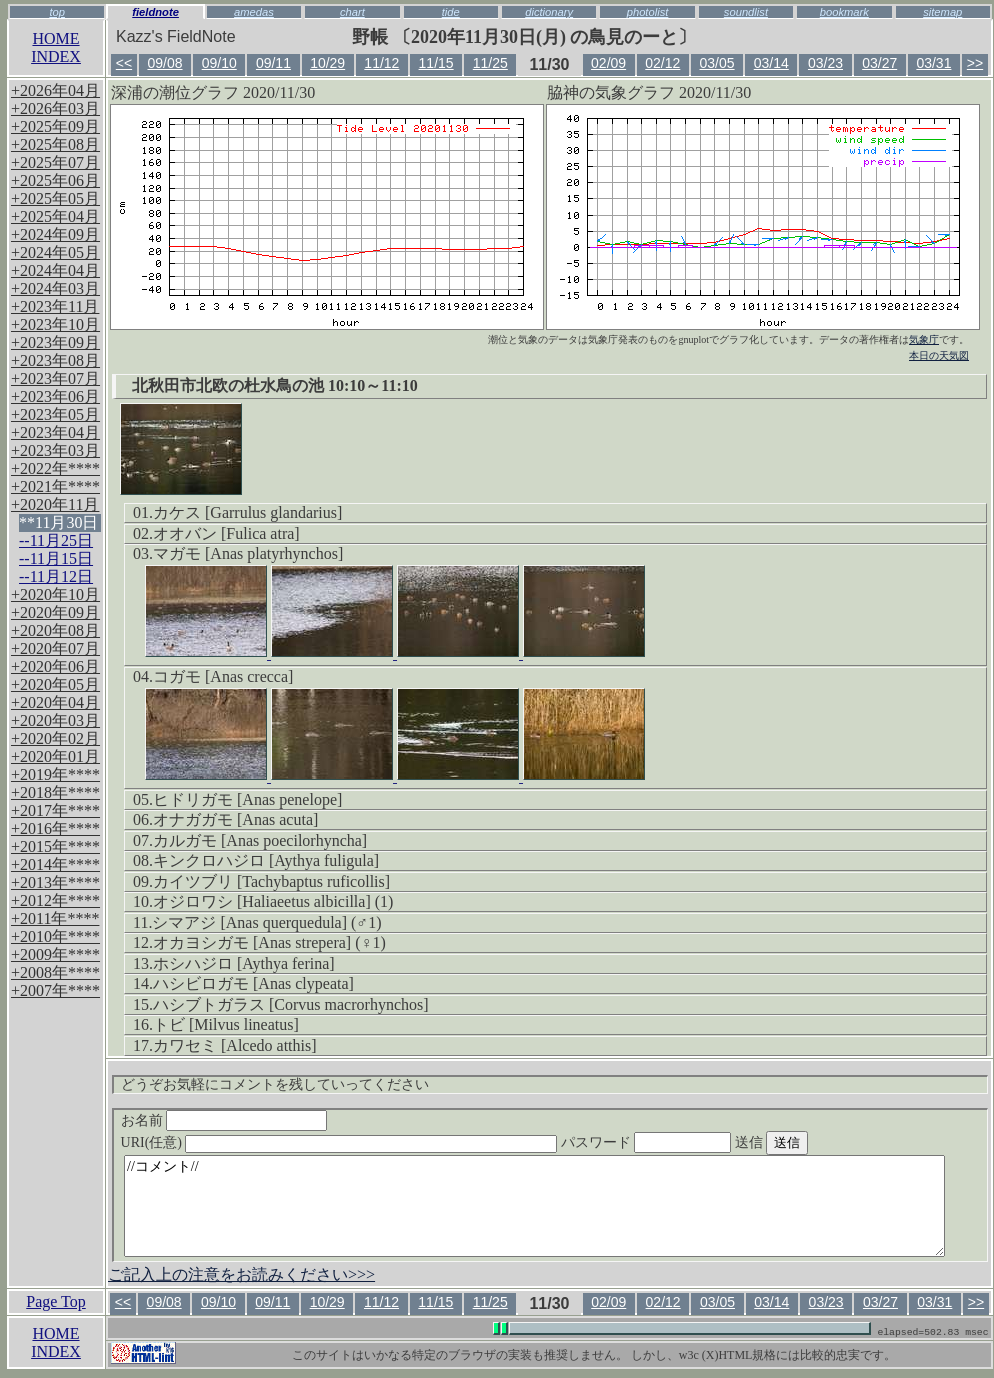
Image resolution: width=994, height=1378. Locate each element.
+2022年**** (55, 468)
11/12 (381, 63)
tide (451, 12)
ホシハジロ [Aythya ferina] (244, 963)
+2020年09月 (55, 612)
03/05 (717, 63)
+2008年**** (55, 972)
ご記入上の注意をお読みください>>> (241, 1274)
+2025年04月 (55, 216)
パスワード (685, 1142)
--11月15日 (56, 558)
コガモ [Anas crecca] (223, 676)
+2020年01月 (55, 756)
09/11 (273, 63)
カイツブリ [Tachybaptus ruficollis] (271, 881)
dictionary (549, 12)
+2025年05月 (55, 198)
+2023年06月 (55, 396)
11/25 (490, 63)
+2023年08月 (55, 360)
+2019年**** (55, 774)
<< (124, 63)
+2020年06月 (55, 666)
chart (352, 12)
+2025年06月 (55, 180)
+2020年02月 (55, 738)
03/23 (825, 63)
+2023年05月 (55, 414)
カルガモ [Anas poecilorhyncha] (260, 840)
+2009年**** (55, 954)
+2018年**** (55, 792)
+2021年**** (55, 486)
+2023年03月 (55, 450)
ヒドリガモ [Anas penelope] (247, 799)
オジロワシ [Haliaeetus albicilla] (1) (273, 901)
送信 (809, 1142)
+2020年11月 (55, 504)
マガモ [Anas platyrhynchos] (248, 553)
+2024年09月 (55, 234)
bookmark (844, 12)
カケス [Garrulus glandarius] (247, 512)
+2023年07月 (55, 378)
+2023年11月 (55, 306)
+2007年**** (55, 990)
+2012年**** (55, 900)
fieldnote (155, 12)
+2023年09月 (55, 342)
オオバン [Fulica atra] (226, 533)
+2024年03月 (55, 288)
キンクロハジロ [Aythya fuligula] (266, 860)
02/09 (608, 63)
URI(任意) (359, 1142)
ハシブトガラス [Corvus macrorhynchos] (291, 1004)
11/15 (436, 63)
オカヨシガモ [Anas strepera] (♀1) (269, 942)
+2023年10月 (55, 324)
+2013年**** (55, 882)
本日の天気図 (939, 355)
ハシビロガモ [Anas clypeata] (253, 983)
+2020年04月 (55, 702)
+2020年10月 (55, 594)
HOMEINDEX (56, 47)
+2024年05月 (55, 252)
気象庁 (924, 339)
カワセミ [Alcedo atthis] (235, 1045)
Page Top (55, 1301)
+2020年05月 (55, 684)
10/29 (327, 63)
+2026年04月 (55, 90)
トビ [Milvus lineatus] (226, 1024)
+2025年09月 (55, 126)
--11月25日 (56, 540)
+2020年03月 (55, 720)
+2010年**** (55, 936)
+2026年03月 (55, 108)
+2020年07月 (55, 648)
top (57, 12)
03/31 (933, 63)
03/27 (879, 63)
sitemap (942, 12)
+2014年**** (55, 864)
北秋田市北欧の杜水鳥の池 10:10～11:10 (275, 385)
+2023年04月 (55, 432)
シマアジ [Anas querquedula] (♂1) (266, 922)
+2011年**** (55, 918)
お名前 (224, 1120)
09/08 (164, 63)
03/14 (771, 63)
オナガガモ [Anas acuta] (235, 819)
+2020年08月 (55, 630)
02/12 (662, 63)
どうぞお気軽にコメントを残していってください (275, 1084)
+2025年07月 (55, 162)
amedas (254, 12)
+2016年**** (55, 828)
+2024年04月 (55, 270)
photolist (648, 12)
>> (975, 63)
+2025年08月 (55, 144)
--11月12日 (56, 576)
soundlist (746, 12)
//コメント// (534, 1206)
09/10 (219, 63)
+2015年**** (55, 846)
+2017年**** (55, 810)
